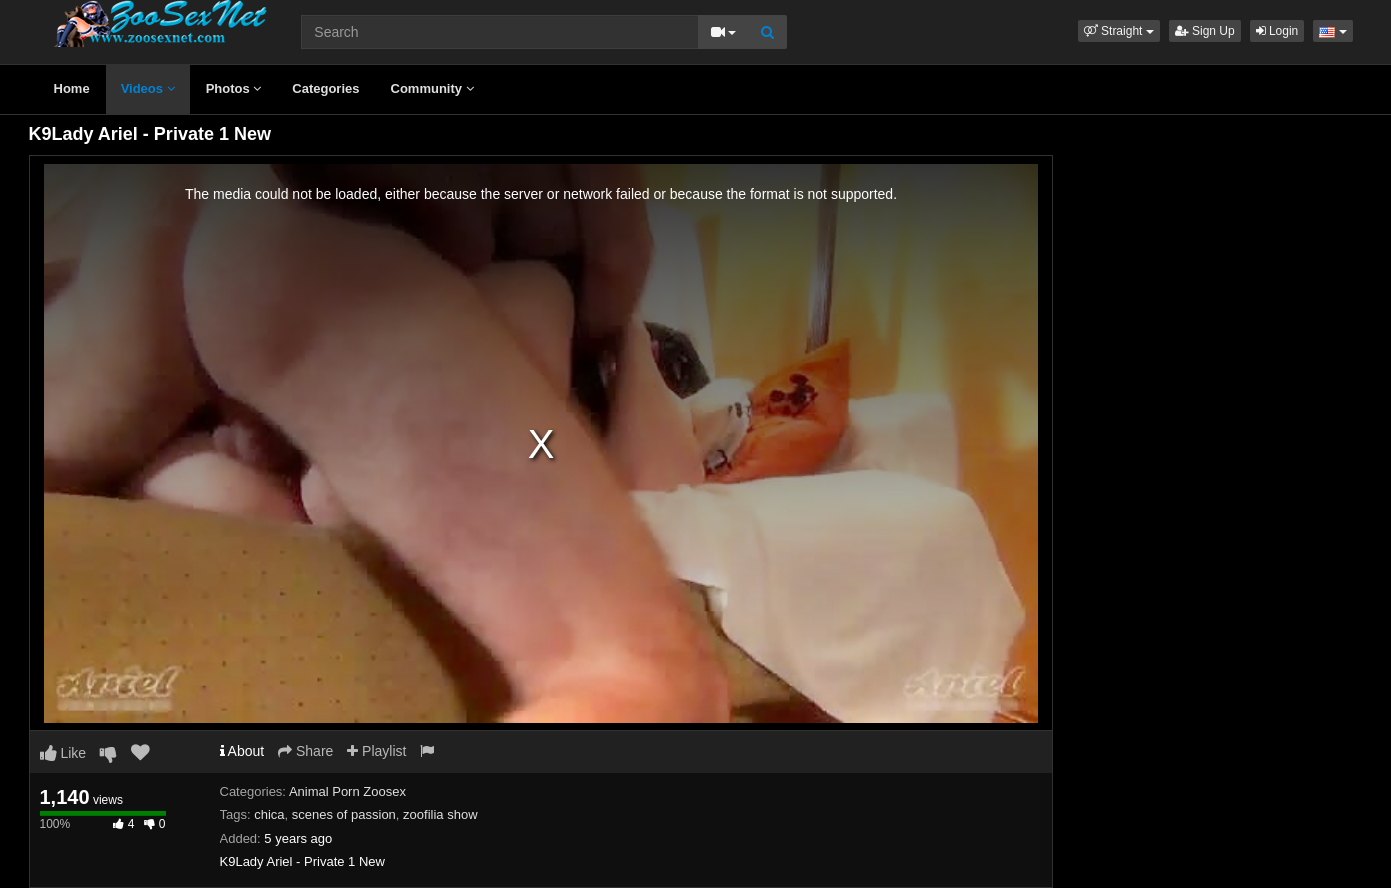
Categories (325, 88)
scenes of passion (344, 814)
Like (63, 753)
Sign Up (1205, 31)
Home (72, 88)
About (242, 751)
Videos (148, 88)
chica (269, 814)
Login (1277, 31)
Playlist (376, 751)
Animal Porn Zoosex (347, 791)
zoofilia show (440, 814)
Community (432, 88)
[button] (1119, 31)
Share (305, 751)
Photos (234, 88)
